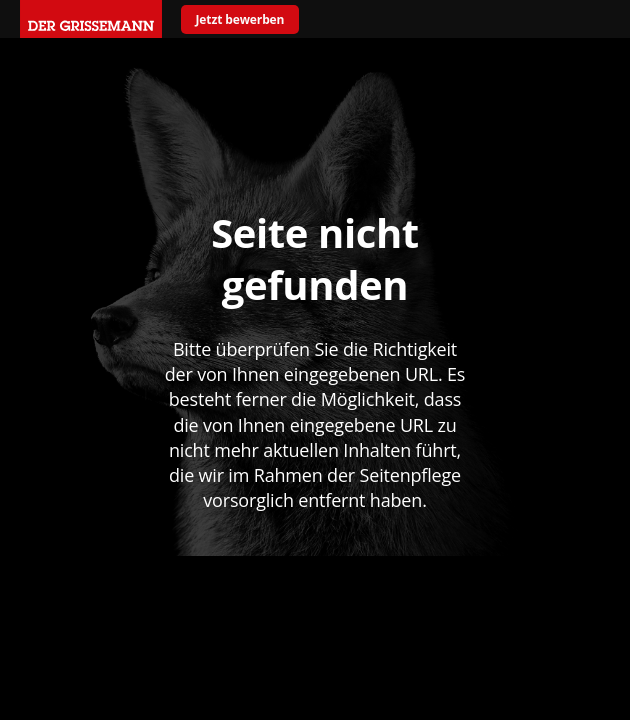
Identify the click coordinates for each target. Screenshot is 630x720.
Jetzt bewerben (240, 19)
